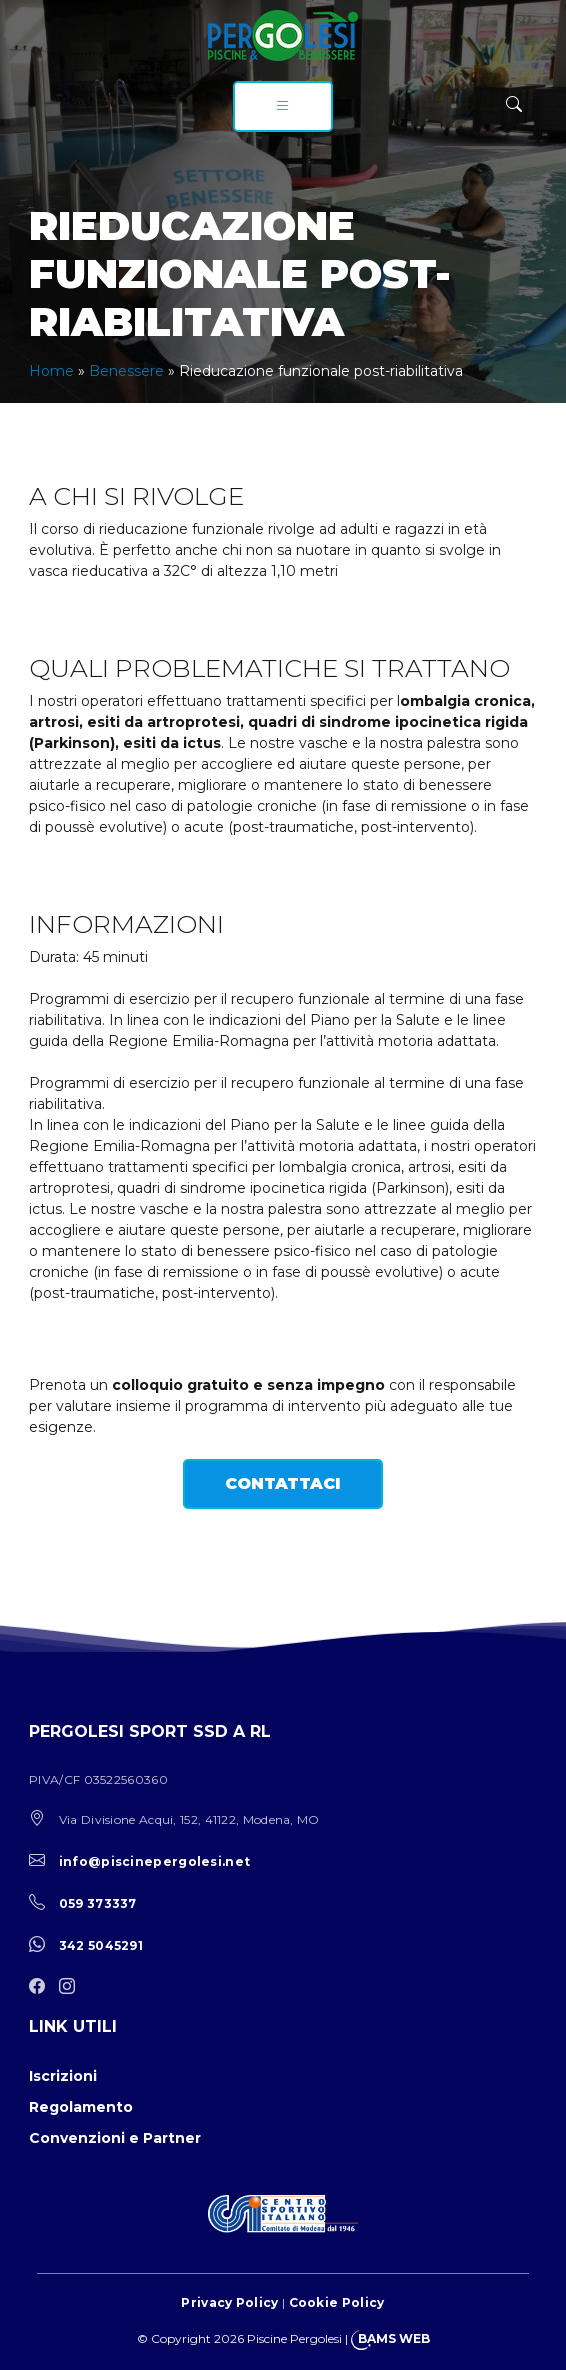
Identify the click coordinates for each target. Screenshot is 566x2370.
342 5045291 (101, 1945)
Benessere (126, 371)
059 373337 (98, 1903)
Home (51, 371)
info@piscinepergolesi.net (155, 1861)
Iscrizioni (63, 2076)
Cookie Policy (337, 2302)
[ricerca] (514, 104)
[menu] (283, 106)
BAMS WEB (394, 2338)
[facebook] (42, 1987)
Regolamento (81, 2107)
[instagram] (72, 1987)
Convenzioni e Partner (115, 2138)
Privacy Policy (229, 2302)
